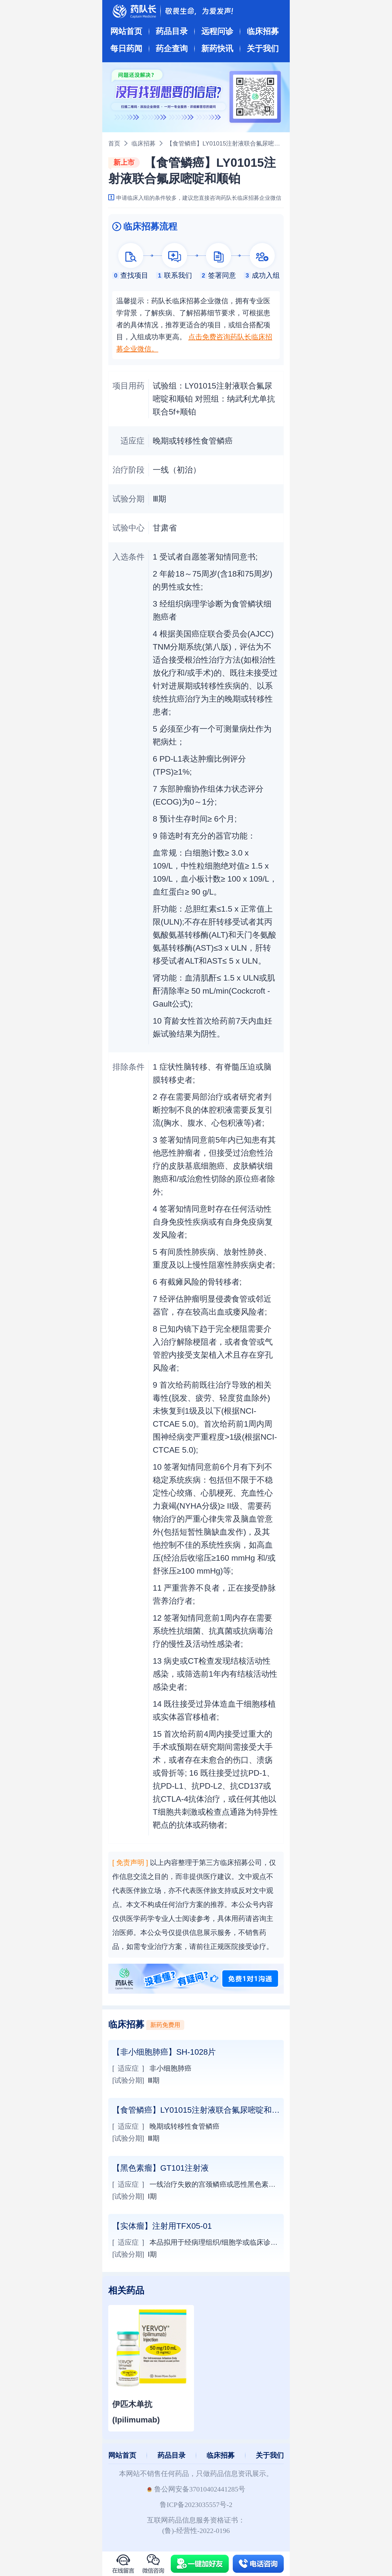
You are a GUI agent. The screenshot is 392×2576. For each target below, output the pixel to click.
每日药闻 (126, 48)
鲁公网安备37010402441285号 (199, 2489)
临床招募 (263, 31)
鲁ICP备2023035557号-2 (196, 2504)
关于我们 (263, 48)
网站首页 (126, 31)
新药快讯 (217, 48)
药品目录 (172, 31)
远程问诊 (217, 31)
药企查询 (172, 48)
